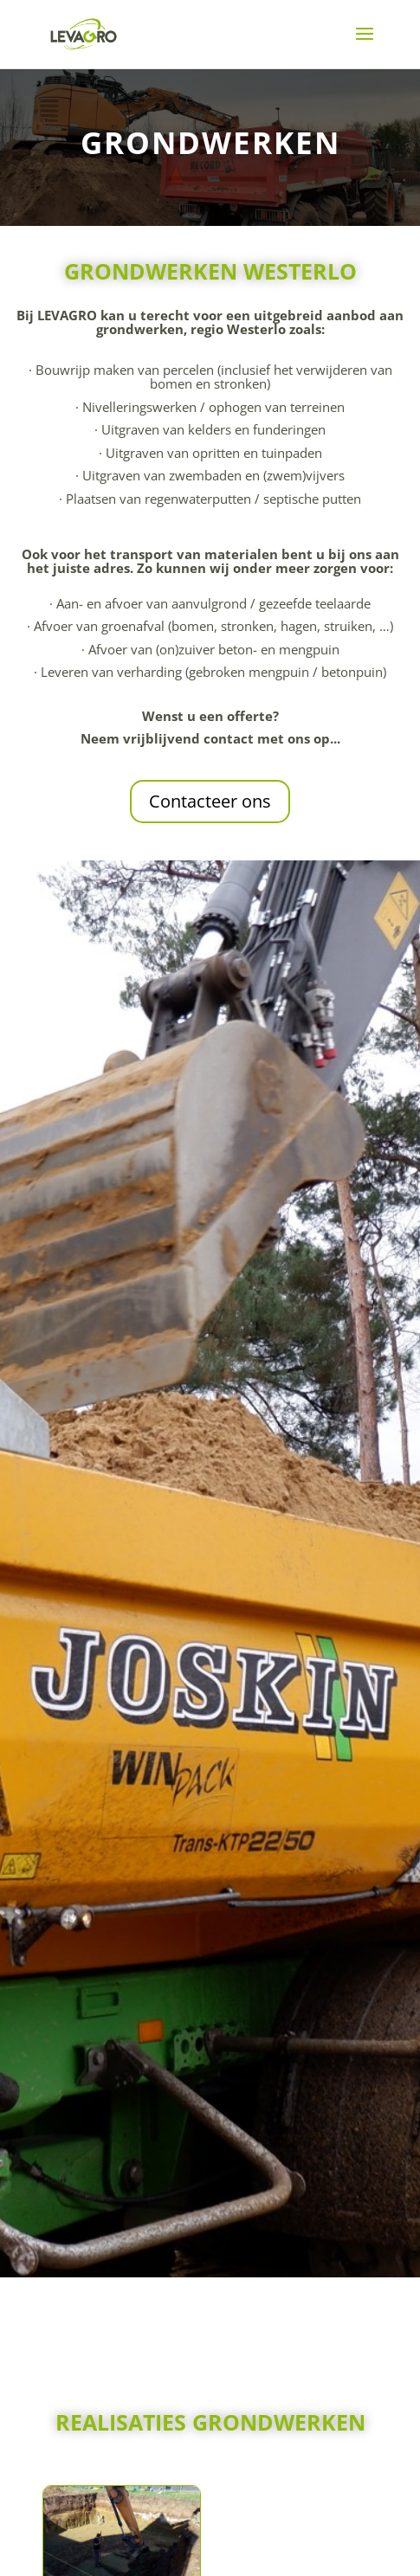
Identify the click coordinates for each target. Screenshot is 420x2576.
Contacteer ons (210, 801)
